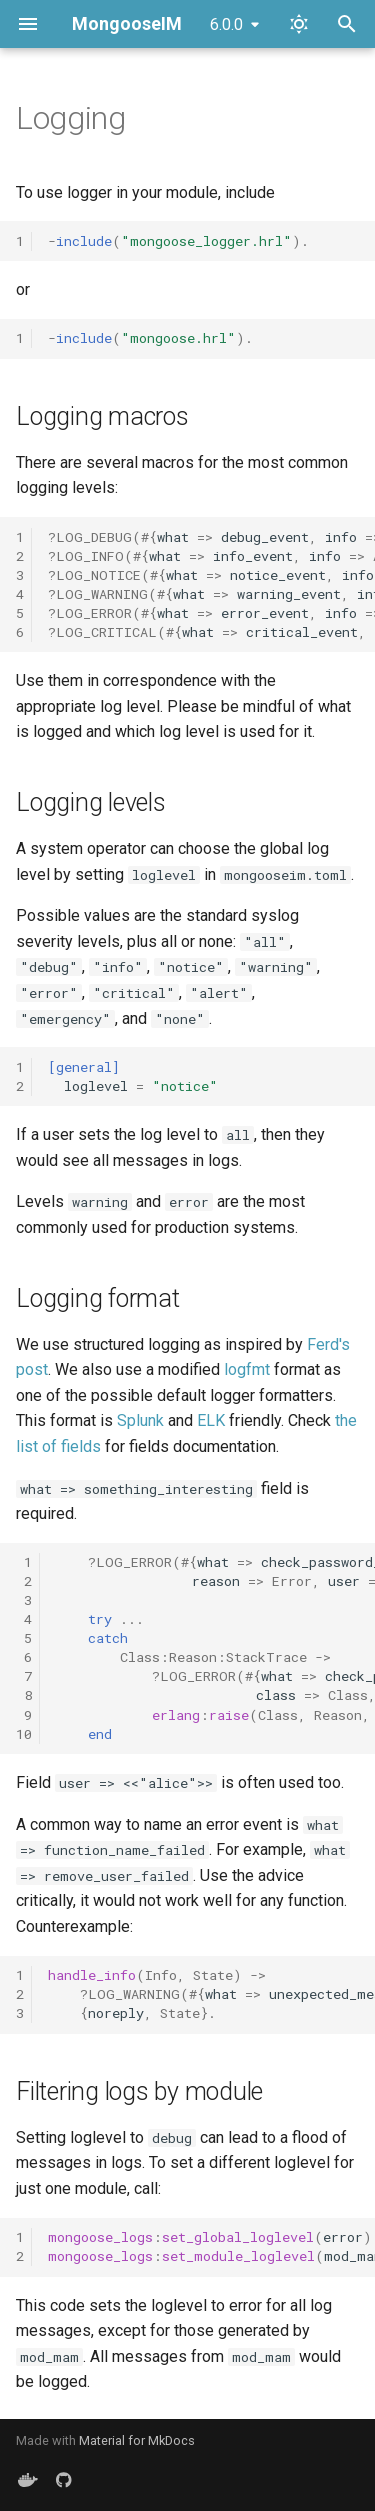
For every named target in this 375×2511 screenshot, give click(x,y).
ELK (211, 1420)
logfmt (247, 1369)
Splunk (140, 1420)
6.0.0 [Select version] (226, 24)
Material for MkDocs (137, 2440)
